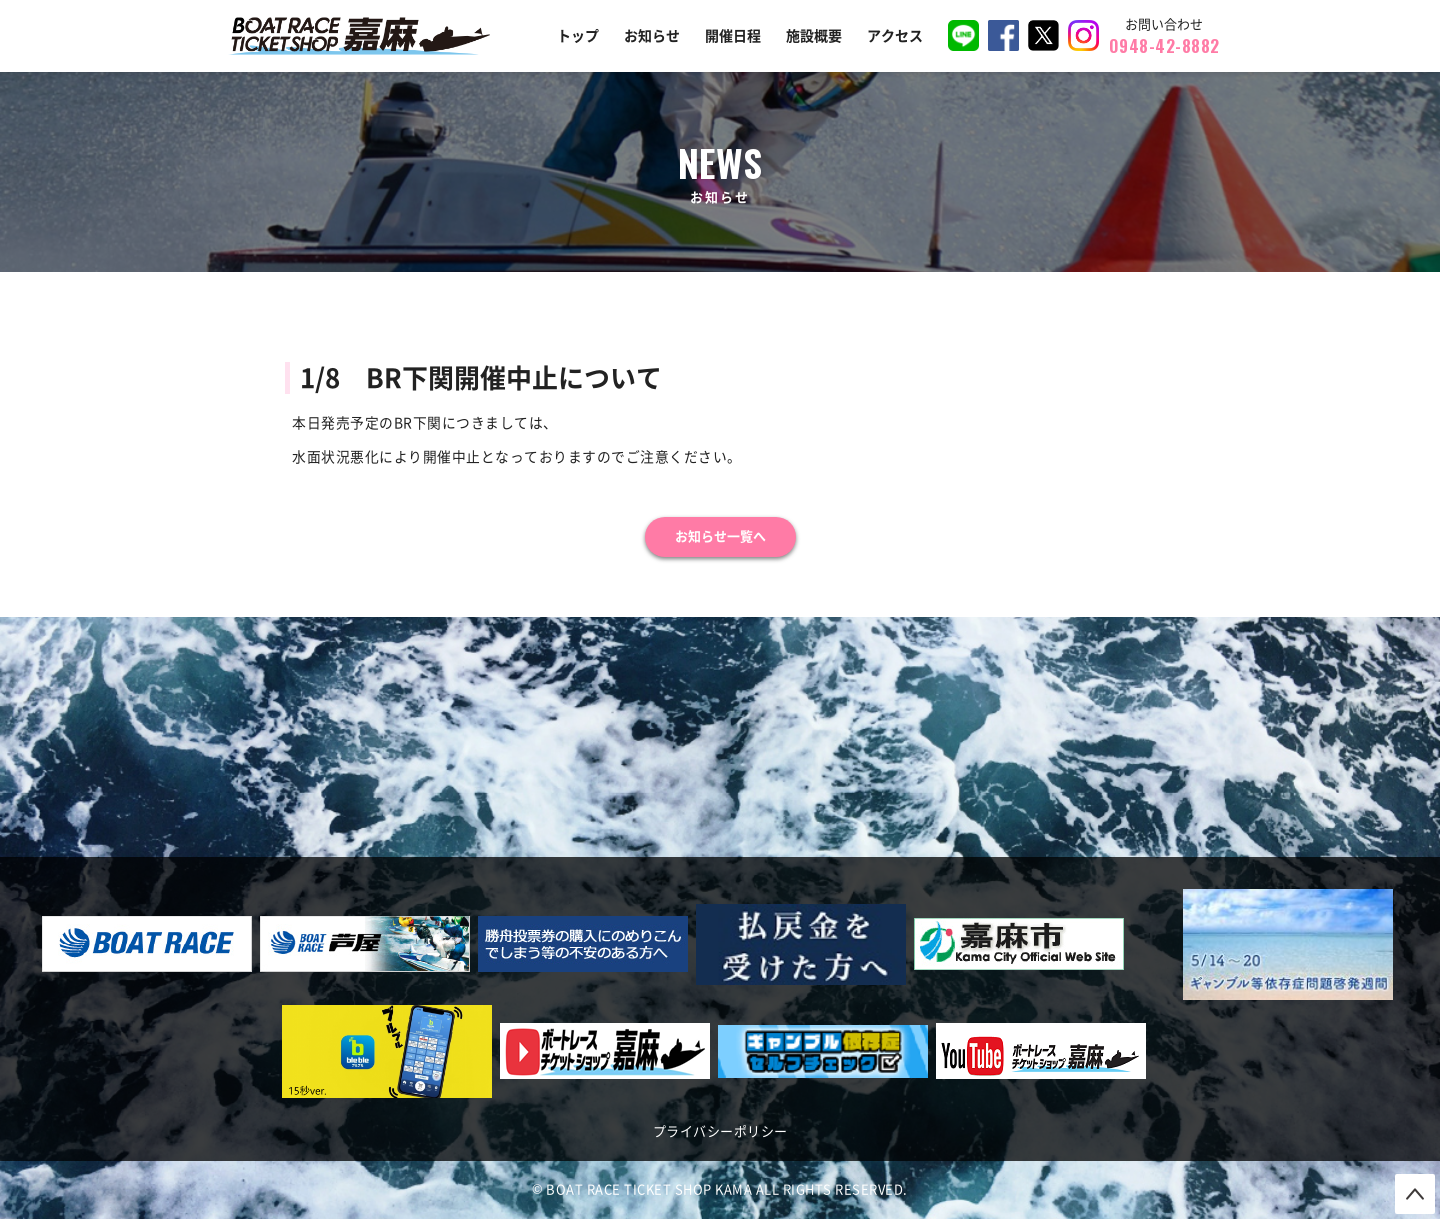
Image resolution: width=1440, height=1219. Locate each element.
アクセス (895, 36)
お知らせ (652, 36)
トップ (578, 36)
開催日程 (733, 36)
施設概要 (814, 36)
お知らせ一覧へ (720, 536)
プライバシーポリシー (720, 1131)
